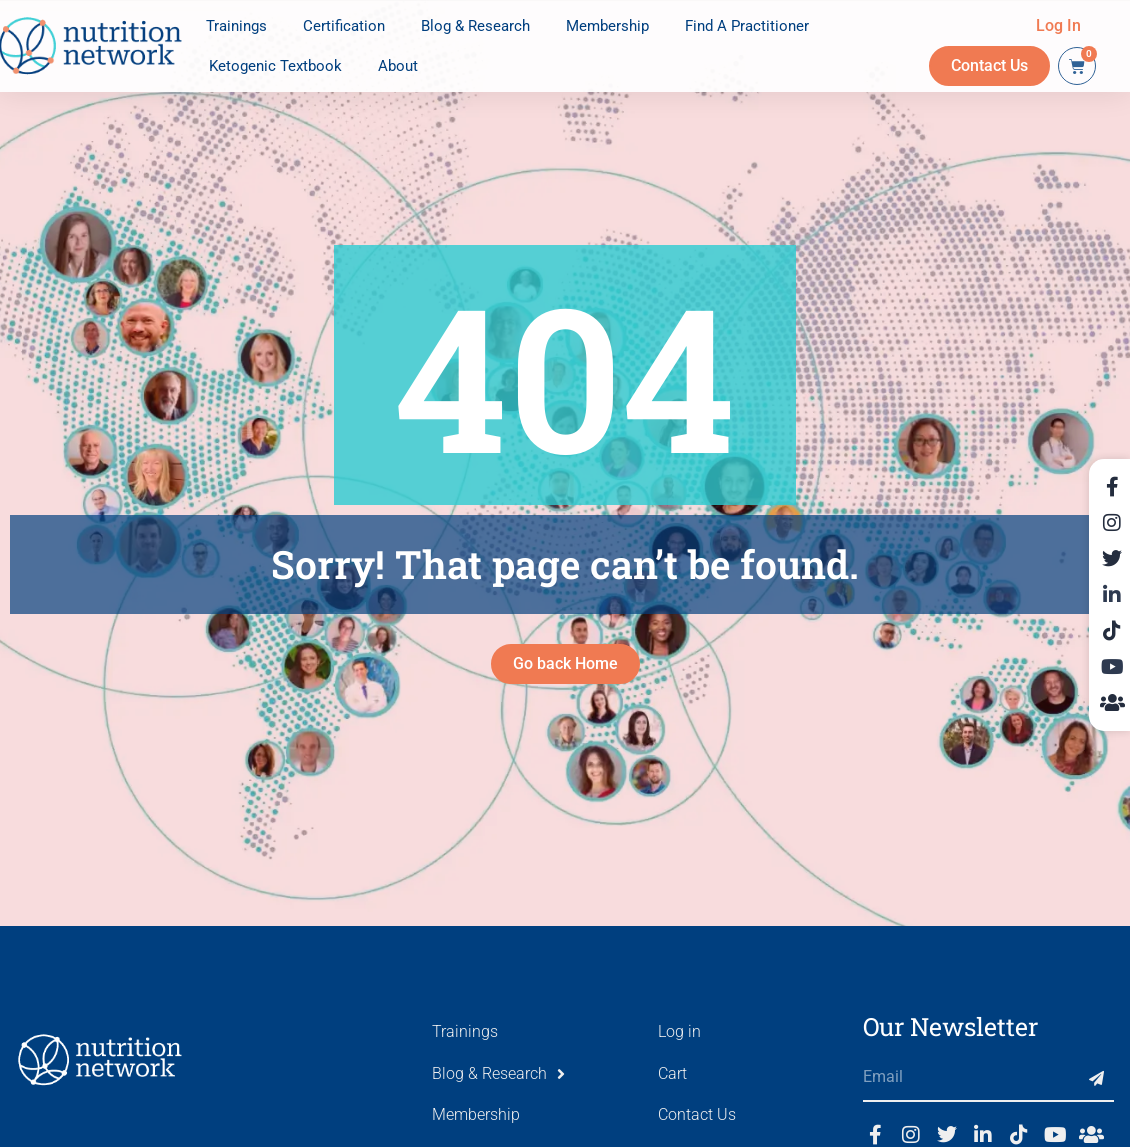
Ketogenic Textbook (275, 66)
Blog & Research (475, 26)
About (398, 66)
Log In (1058, 25)
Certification (344, 26)
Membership (607, 26)
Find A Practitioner (747, 26)
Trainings (236, 26)
